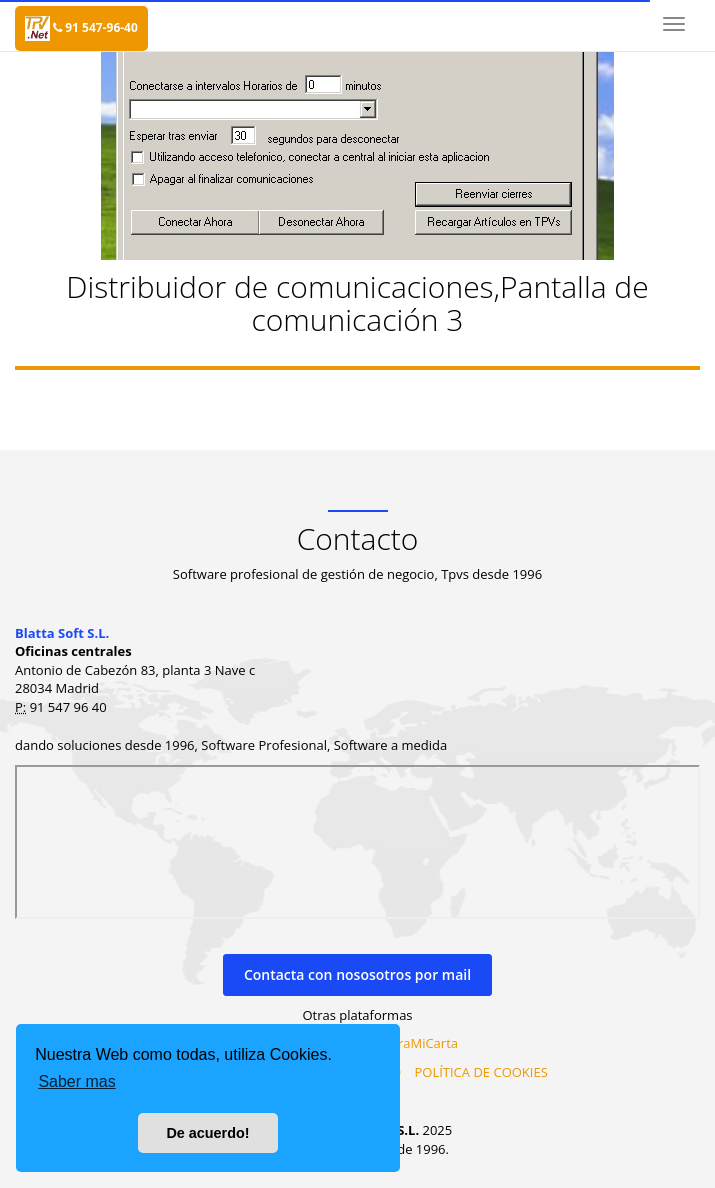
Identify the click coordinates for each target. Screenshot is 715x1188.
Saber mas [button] (76, 1081)
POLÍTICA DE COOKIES (480, 1072)
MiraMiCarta (420, 1043)
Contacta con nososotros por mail (357, 974)
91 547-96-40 (95, 27)
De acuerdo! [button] (207, 1133)
